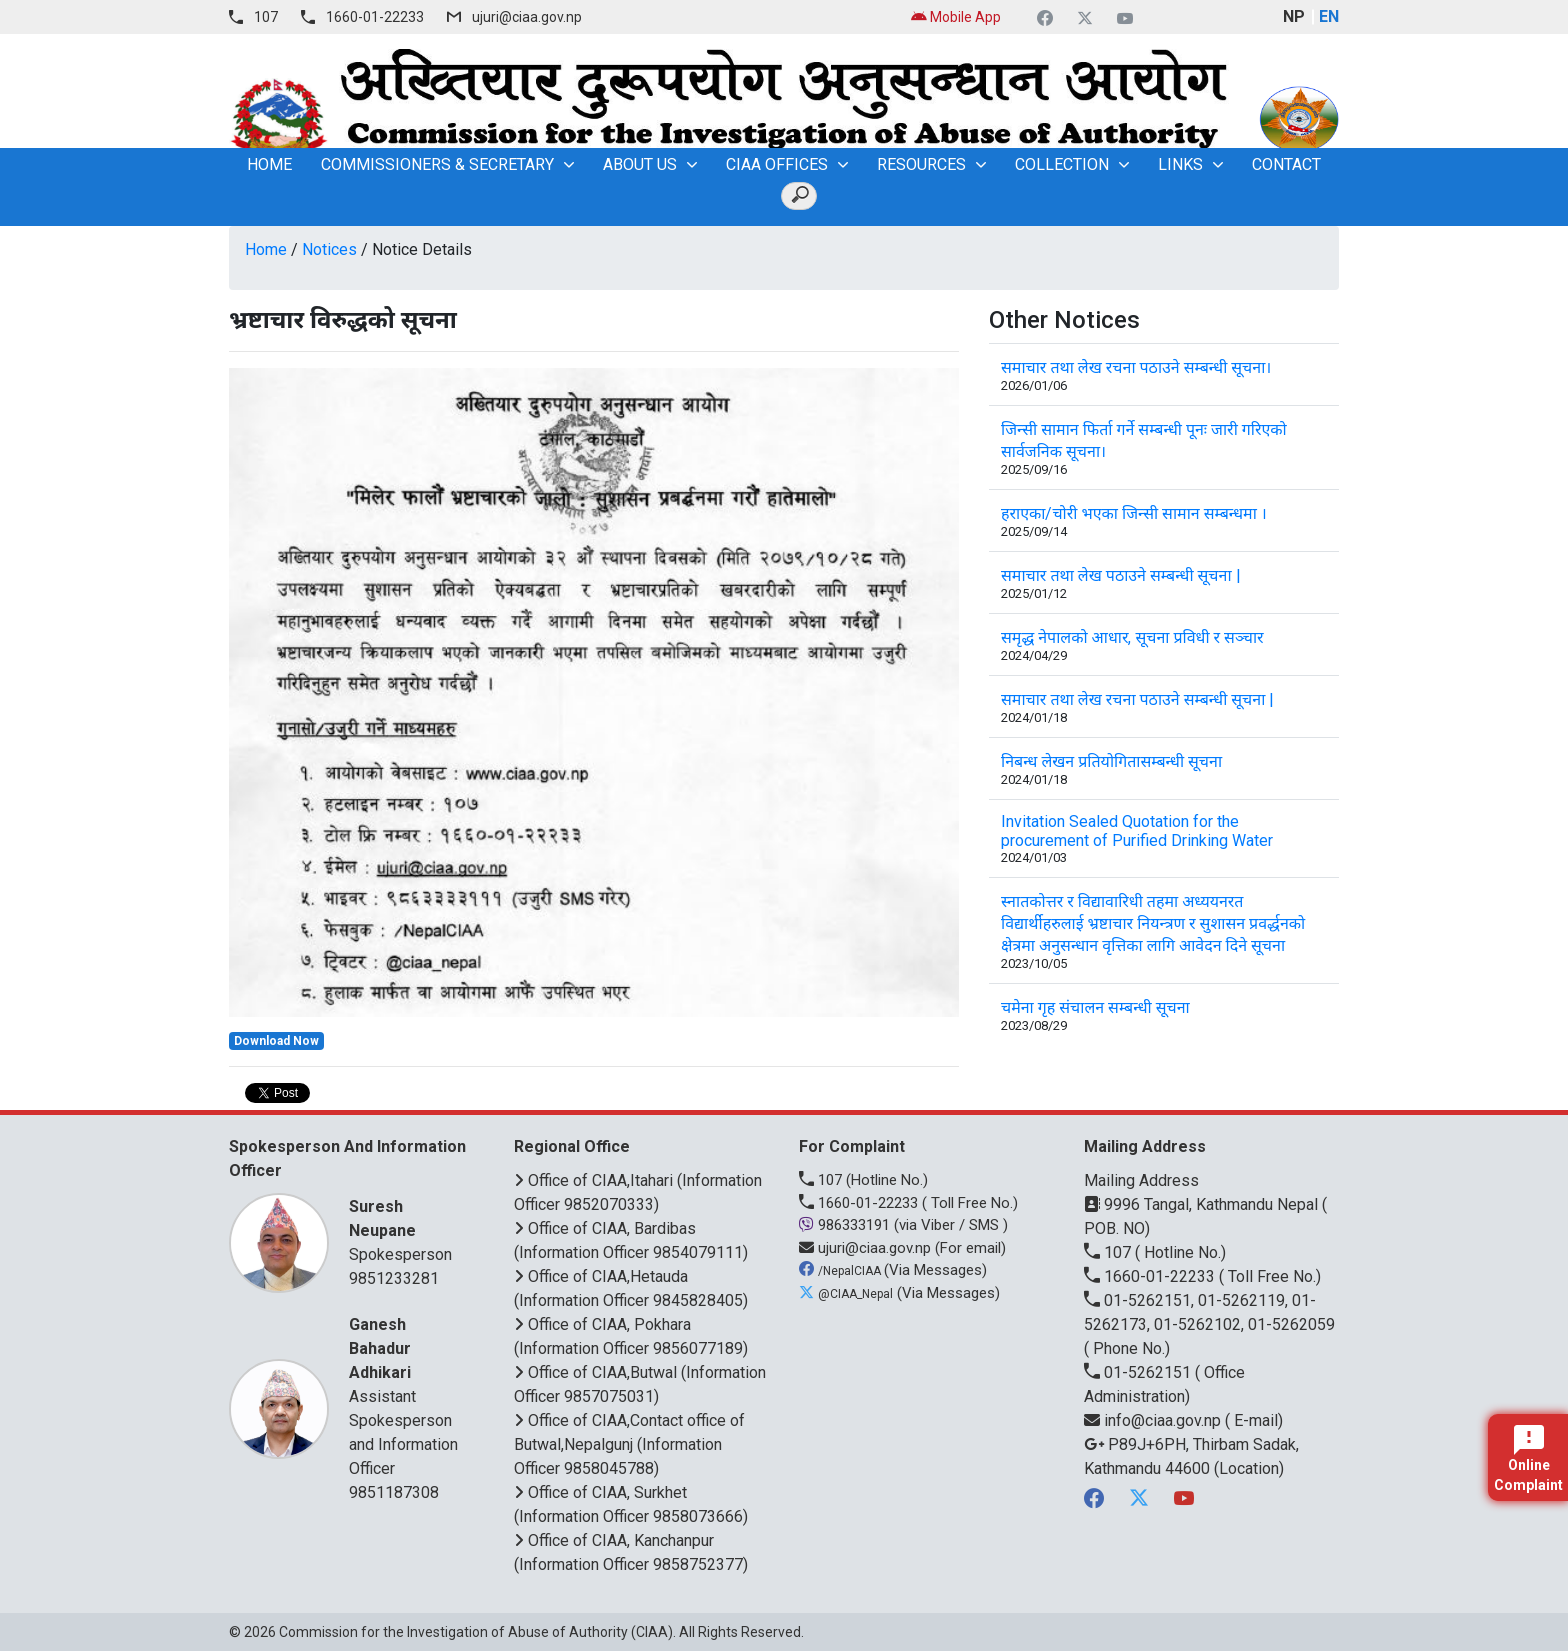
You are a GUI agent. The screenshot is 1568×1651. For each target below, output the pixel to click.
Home (266, 249)
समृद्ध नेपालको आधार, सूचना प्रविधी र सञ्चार (1132, 637)
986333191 (846, 1225)
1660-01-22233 (375, 17)
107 (266, 17)
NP (1294, 16)
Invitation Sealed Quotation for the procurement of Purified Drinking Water (1137, 831)
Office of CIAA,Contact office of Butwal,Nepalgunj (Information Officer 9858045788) (629, 1444)
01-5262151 (1139, 1372)
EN (1329, 16)
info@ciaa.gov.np (1154, 1420)
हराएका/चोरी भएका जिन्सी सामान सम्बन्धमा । (1134, 513)
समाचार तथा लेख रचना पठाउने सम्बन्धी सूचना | (1137, 699)
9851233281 (394, 1278)
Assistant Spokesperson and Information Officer (406, 1395)
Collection (1062, 164)
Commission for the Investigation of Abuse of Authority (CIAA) (476, 1632)
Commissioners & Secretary (437, 164)
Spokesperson (406, 1229)
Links (1180, 164)
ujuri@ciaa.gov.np (527, 17)
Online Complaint (1528, 1459)
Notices (329, 249)
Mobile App (956, 17)
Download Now (276, 1041)
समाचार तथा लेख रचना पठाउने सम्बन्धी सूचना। (1136, 367)
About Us (640, 164)
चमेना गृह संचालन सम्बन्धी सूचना (1095, 1007)
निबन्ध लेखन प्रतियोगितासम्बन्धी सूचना (1111, 761)
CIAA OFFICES (777, 164)
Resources (921, 164)
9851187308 (394, 1492)
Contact (1286, 164)
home (269, 164)
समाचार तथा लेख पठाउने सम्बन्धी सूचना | (1121, 575)
